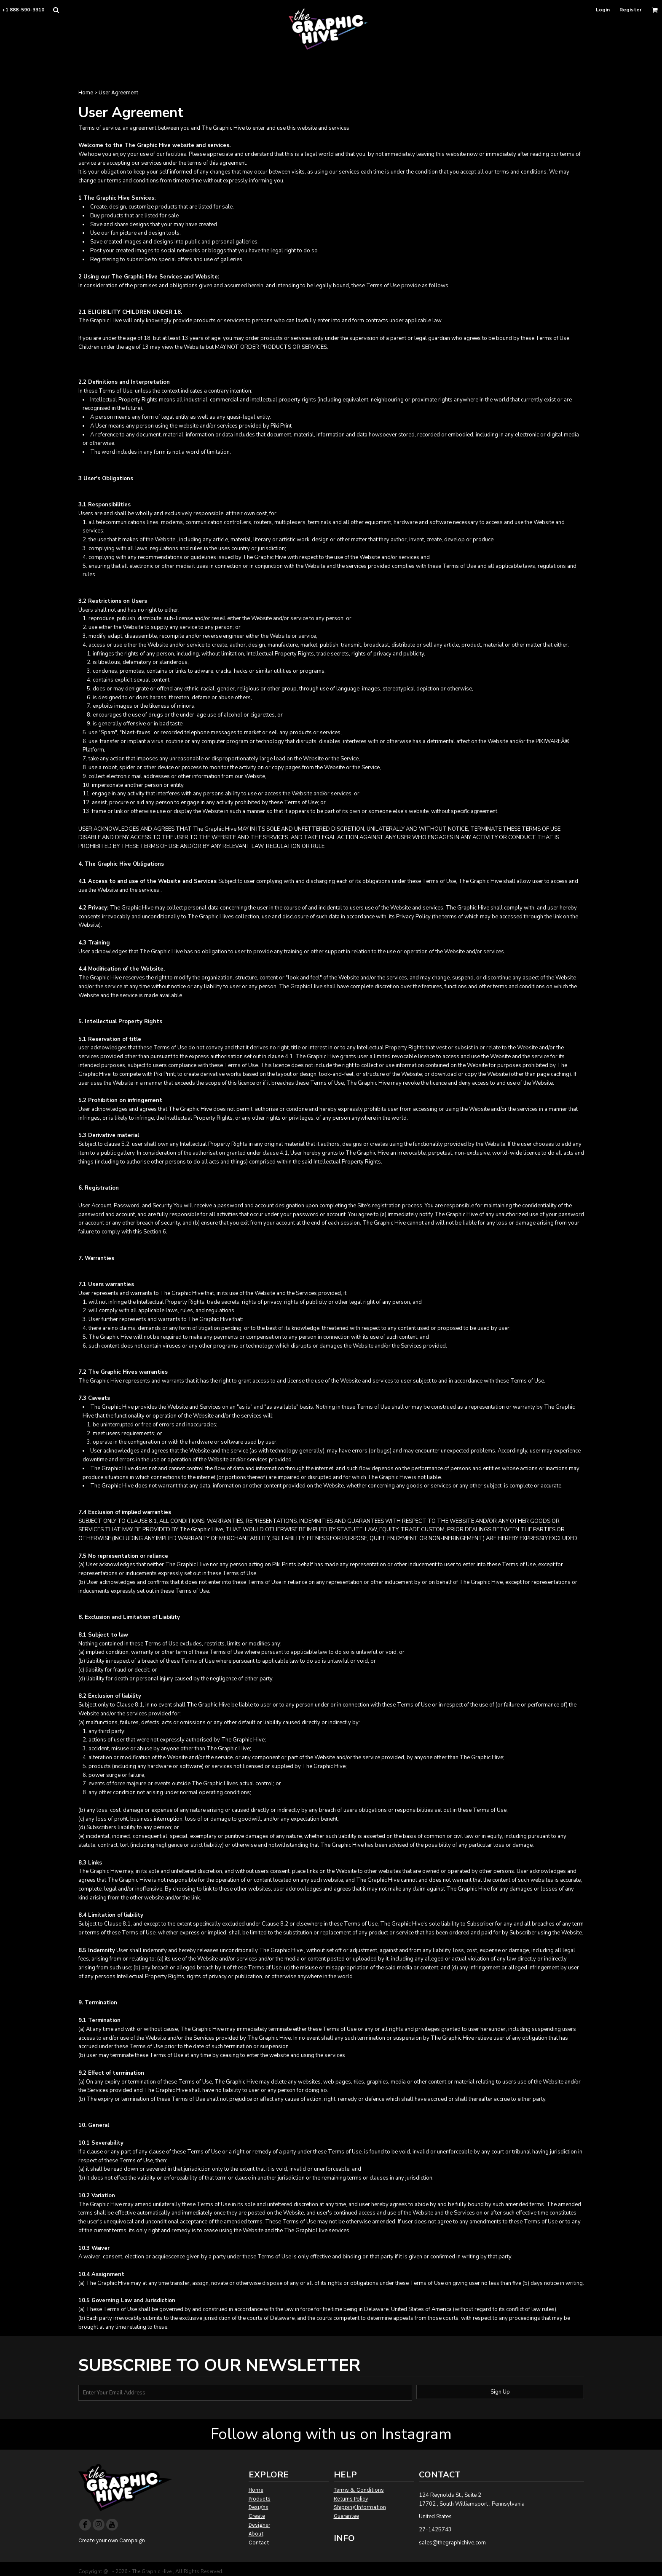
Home (85, 92)
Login (603, 9)
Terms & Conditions (359, 2490)
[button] (56, 10)
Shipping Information (360, 2507)
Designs (258, 2507)
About (256, 2534)
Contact (259, 2542)
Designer (259, 2525)
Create (257, 2516)
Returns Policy (351, 2499)
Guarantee (346, 2516)
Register (630, 9)
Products (260, 2499)
